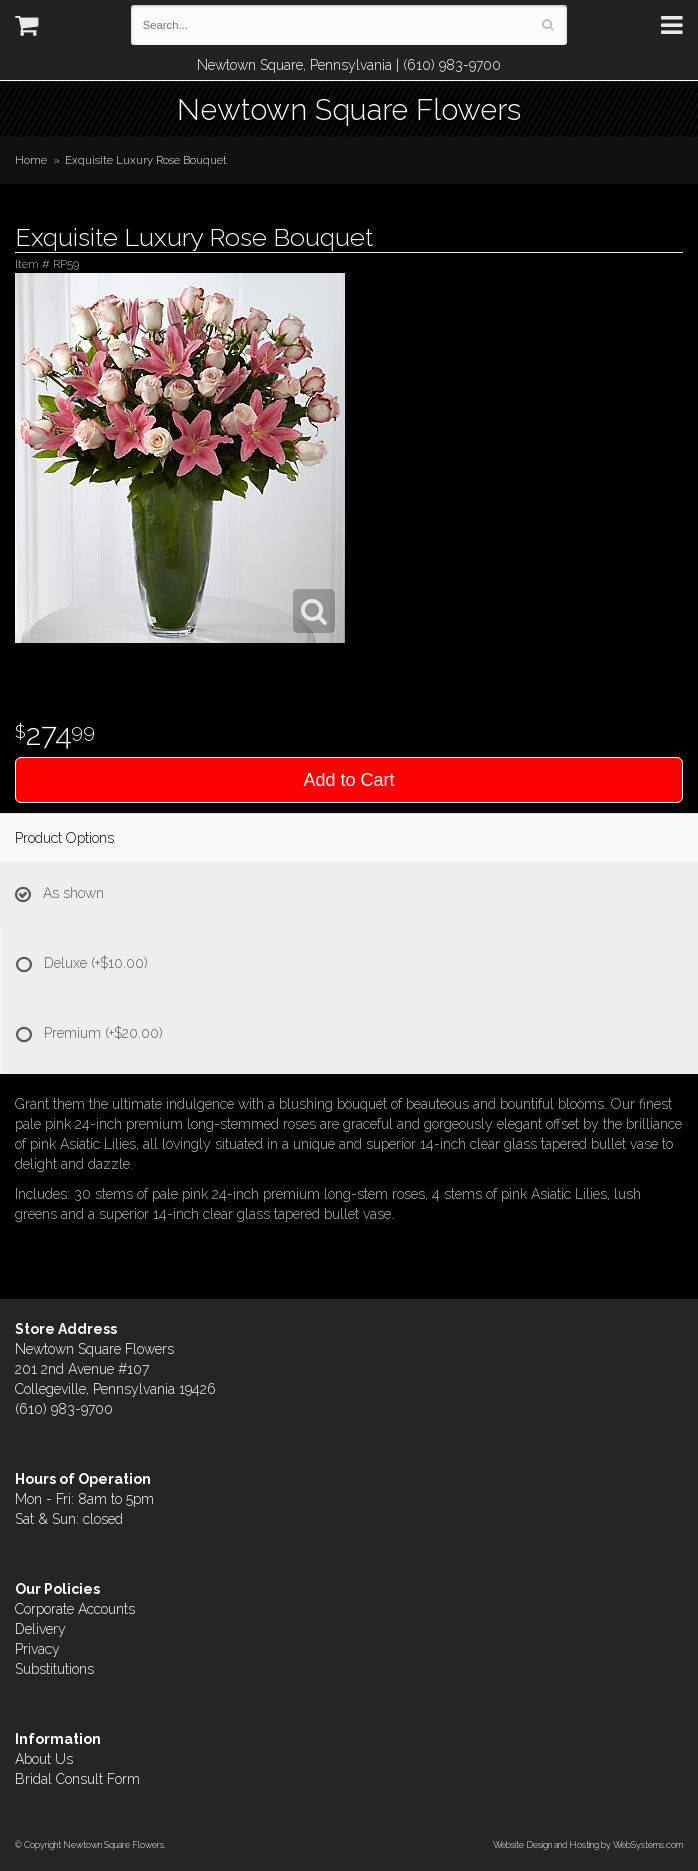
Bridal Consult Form (77, 1779)
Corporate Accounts (75, 1609)
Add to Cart (348, 780)
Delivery (40, 1629)
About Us (44, 1759)
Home (31, 160)
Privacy (37, 1649)
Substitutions (54, 1669)
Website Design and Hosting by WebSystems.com (588, 1844)
